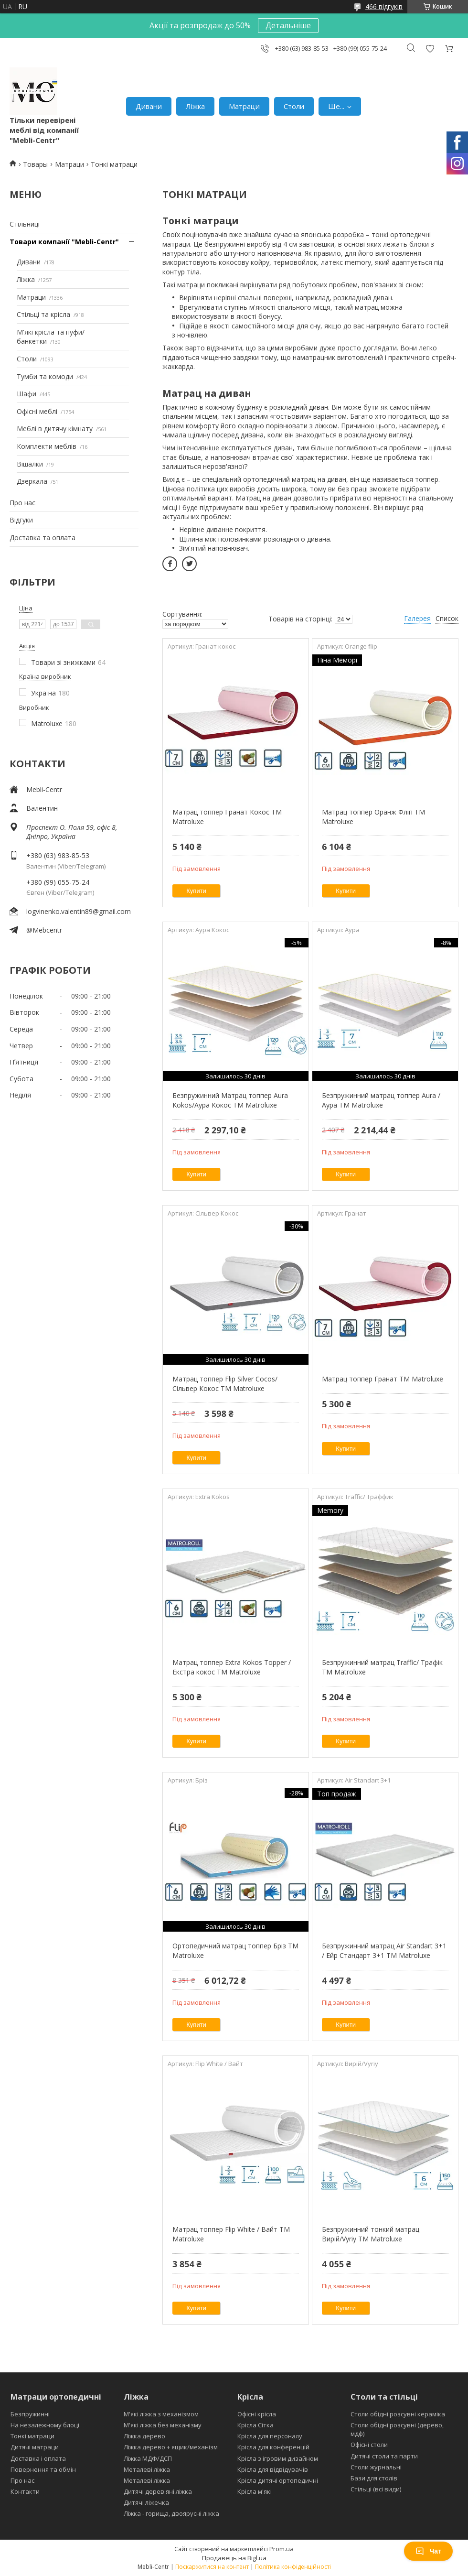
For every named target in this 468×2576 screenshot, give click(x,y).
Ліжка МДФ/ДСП (148, 2458)
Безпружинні (30, 2414)
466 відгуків (384, 6)
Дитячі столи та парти (384, 2456)
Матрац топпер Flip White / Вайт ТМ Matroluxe (231, 2234)
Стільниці (25, 223)
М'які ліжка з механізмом (161, 2414)
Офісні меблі (37, 411)
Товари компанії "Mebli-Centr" (64, 241)
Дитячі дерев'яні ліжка (158, 2491)
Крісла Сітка (255, 2425)
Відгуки (21, 519)
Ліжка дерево (144, 2436)
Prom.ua (281, 2548)
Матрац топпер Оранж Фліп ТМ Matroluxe (373, 816)
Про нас (22, 502)
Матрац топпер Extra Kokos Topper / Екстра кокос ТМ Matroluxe (231, 1667)
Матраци (244, 106)
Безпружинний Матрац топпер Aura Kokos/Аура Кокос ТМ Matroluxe (230, 1100)
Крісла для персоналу (269, 2436)
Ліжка (195, 106)
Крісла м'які (254, 2491)
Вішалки (30, 463)
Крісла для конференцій (273, 2447)
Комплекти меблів (46, 446)
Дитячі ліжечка (146, 2502)
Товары (35, 164)
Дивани (149, 106)
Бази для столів (374, 2478)
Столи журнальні (376, 2467)
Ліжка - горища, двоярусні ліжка (171, 2513)
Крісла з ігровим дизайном (277, 2458)
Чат (428, 2551)
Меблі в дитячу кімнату (55, 428)
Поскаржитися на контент (212, 2567)
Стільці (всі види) (376, 2489)
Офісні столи (369, 2444)
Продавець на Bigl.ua (234, 2558)
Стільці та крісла (43, 314)
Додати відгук (429, 48)
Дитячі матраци (35, 2447)
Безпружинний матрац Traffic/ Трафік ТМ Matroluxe (382, 1667)
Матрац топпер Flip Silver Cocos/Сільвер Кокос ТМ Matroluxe (224, 1383)
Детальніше (288, 25)
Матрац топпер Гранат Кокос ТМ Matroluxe (227, 816)
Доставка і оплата (38, 2458)
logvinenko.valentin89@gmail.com (78, 911)
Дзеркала (32, 481)
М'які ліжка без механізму (163, 2425)
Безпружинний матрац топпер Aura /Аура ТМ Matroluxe (381, 1100)
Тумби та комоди (45, 376)
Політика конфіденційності (293, 2567)
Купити (196, 890)
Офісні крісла (256, 2414)
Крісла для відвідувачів (272, 2469)
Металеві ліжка (147, 2469)
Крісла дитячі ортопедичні (277, 2480)
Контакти (25, 2491)
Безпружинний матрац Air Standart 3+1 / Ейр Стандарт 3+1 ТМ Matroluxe (384, 1950)
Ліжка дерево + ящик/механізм (171, 2447)
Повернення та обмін (43, 2469)
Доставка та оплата (42, 537)
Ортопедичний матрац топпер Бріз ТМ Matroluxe (235, 1950)
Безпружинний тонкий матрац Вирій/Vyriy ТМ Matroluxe (370, 2234)
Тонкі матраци (32, 2436)
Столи (294, 106)
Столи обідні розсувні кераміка (398, 2414)
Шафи (26, 393)
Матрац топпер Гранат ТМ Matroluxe (382, 1378)
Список (447, 618)
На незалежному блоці (45, 2425)
